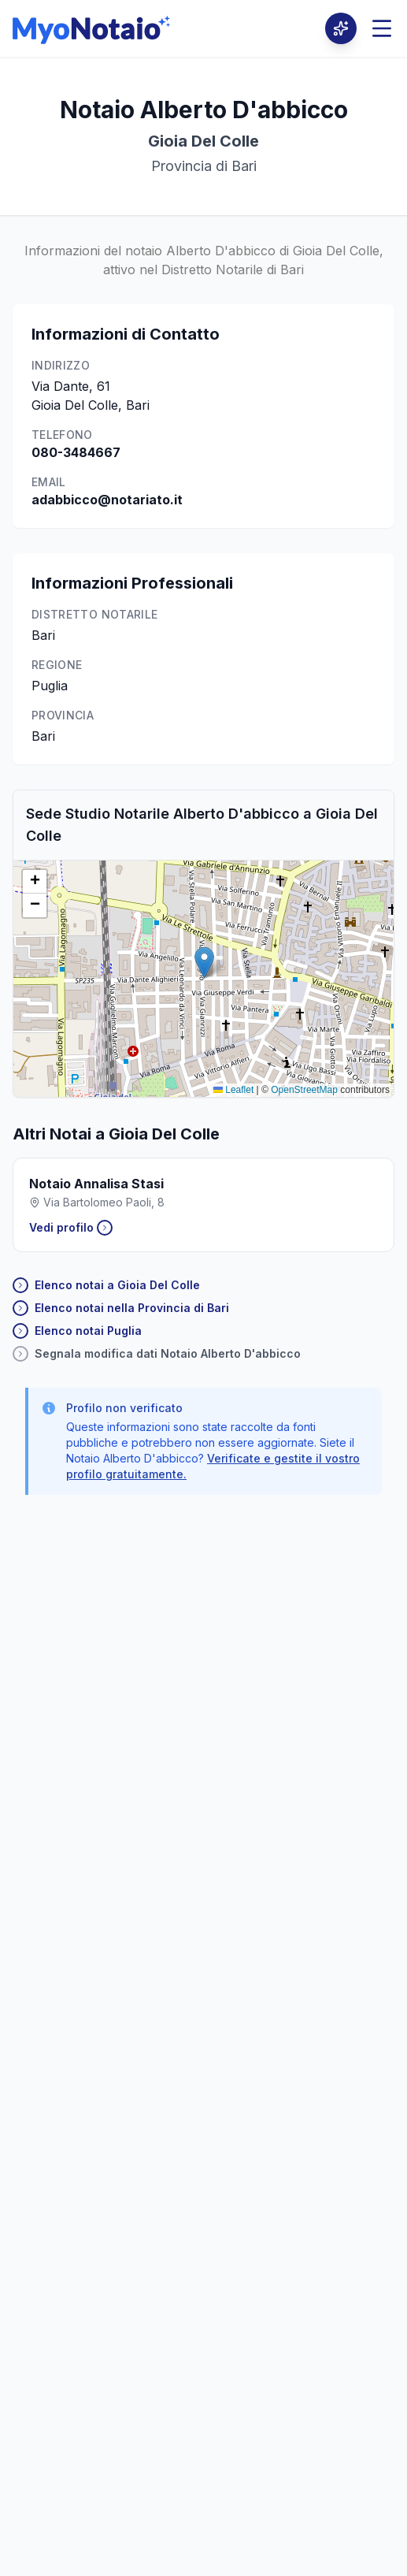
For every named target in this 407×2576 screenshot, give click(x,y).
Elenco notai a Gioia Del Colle (106, 1285)
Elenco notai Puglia (77, 1331)
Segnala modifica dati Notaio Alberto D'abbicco (157, 1354)
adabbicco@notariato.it (107, 499)
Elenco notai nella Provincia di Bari (121, 1308)
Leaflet (233, 1089)
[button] (204, 962)
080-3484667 (75, 452)
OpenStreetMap (304, 1089)
